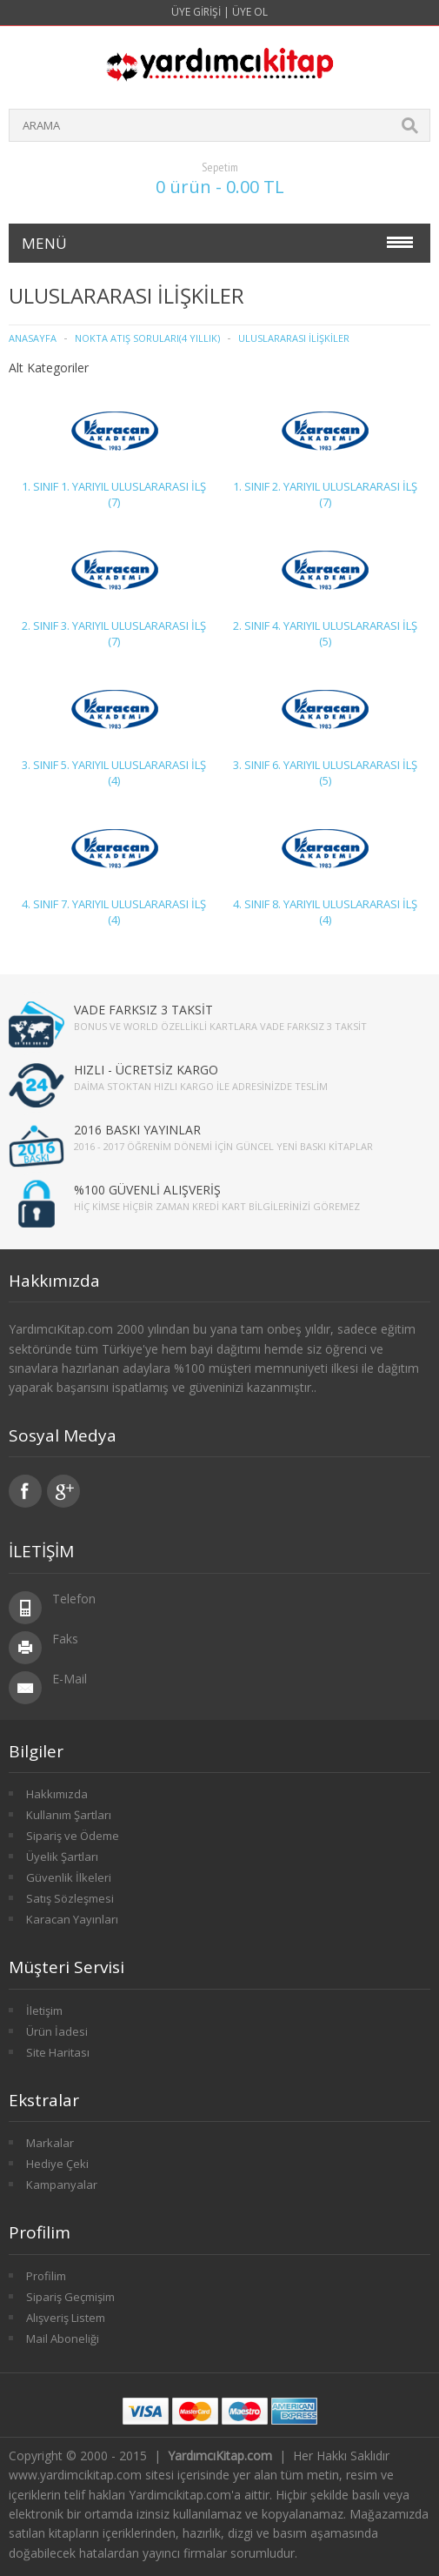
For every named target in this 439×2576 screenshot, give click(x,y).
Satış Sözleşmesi (70, 1898)
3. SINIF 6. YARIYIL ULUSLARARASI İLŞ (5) (325, 772)
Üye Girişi (196, 11)
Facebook (25, 1491)
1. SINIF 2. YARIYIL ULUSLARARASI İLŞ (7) (325, 494)
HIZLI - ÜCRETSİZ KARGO (146, 1069)
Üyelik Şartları (62, 1856)
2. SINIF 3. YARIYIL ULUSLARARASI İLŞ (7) (114, 633)
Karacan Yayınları (72, 1919)
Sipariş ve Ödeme (72, 1835)
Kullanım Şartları (68, 1815)
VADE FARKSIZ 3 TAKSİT (143, 1009)
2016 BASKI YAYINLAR (137, 1129)
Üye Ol (250, 11)
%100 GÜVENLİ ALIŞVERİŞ (147, 1189)
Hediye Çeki (57, 2163)
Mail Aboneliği (62, 2338)
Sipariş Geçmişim (70, 2297)
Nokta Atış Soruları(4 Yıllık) (147, 338)
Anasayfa (33, 338)
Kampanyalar (61, 2184)
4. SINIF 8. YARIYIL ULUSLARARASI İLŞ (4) (325, 911)
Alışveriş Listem (65, 2317)
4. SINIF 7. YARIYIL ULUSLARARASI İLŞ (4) (114, 911)
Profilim (46, 2276)
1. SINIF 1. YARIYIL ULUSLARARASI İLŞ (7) (114, 494)
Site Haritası (58, 2052)
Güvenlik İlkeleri (68, 1877)
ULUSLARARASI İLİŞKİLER (293, 338)
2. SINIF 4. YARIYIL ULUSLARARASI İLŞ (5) (325, 633)
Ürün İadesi (57, 2031)
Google (63, 1491)
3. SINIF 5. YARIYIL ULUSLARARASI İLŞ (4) (114, 772)
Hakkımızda (57, 1794)
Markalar (50, 2143)
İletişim (44, 2010)
